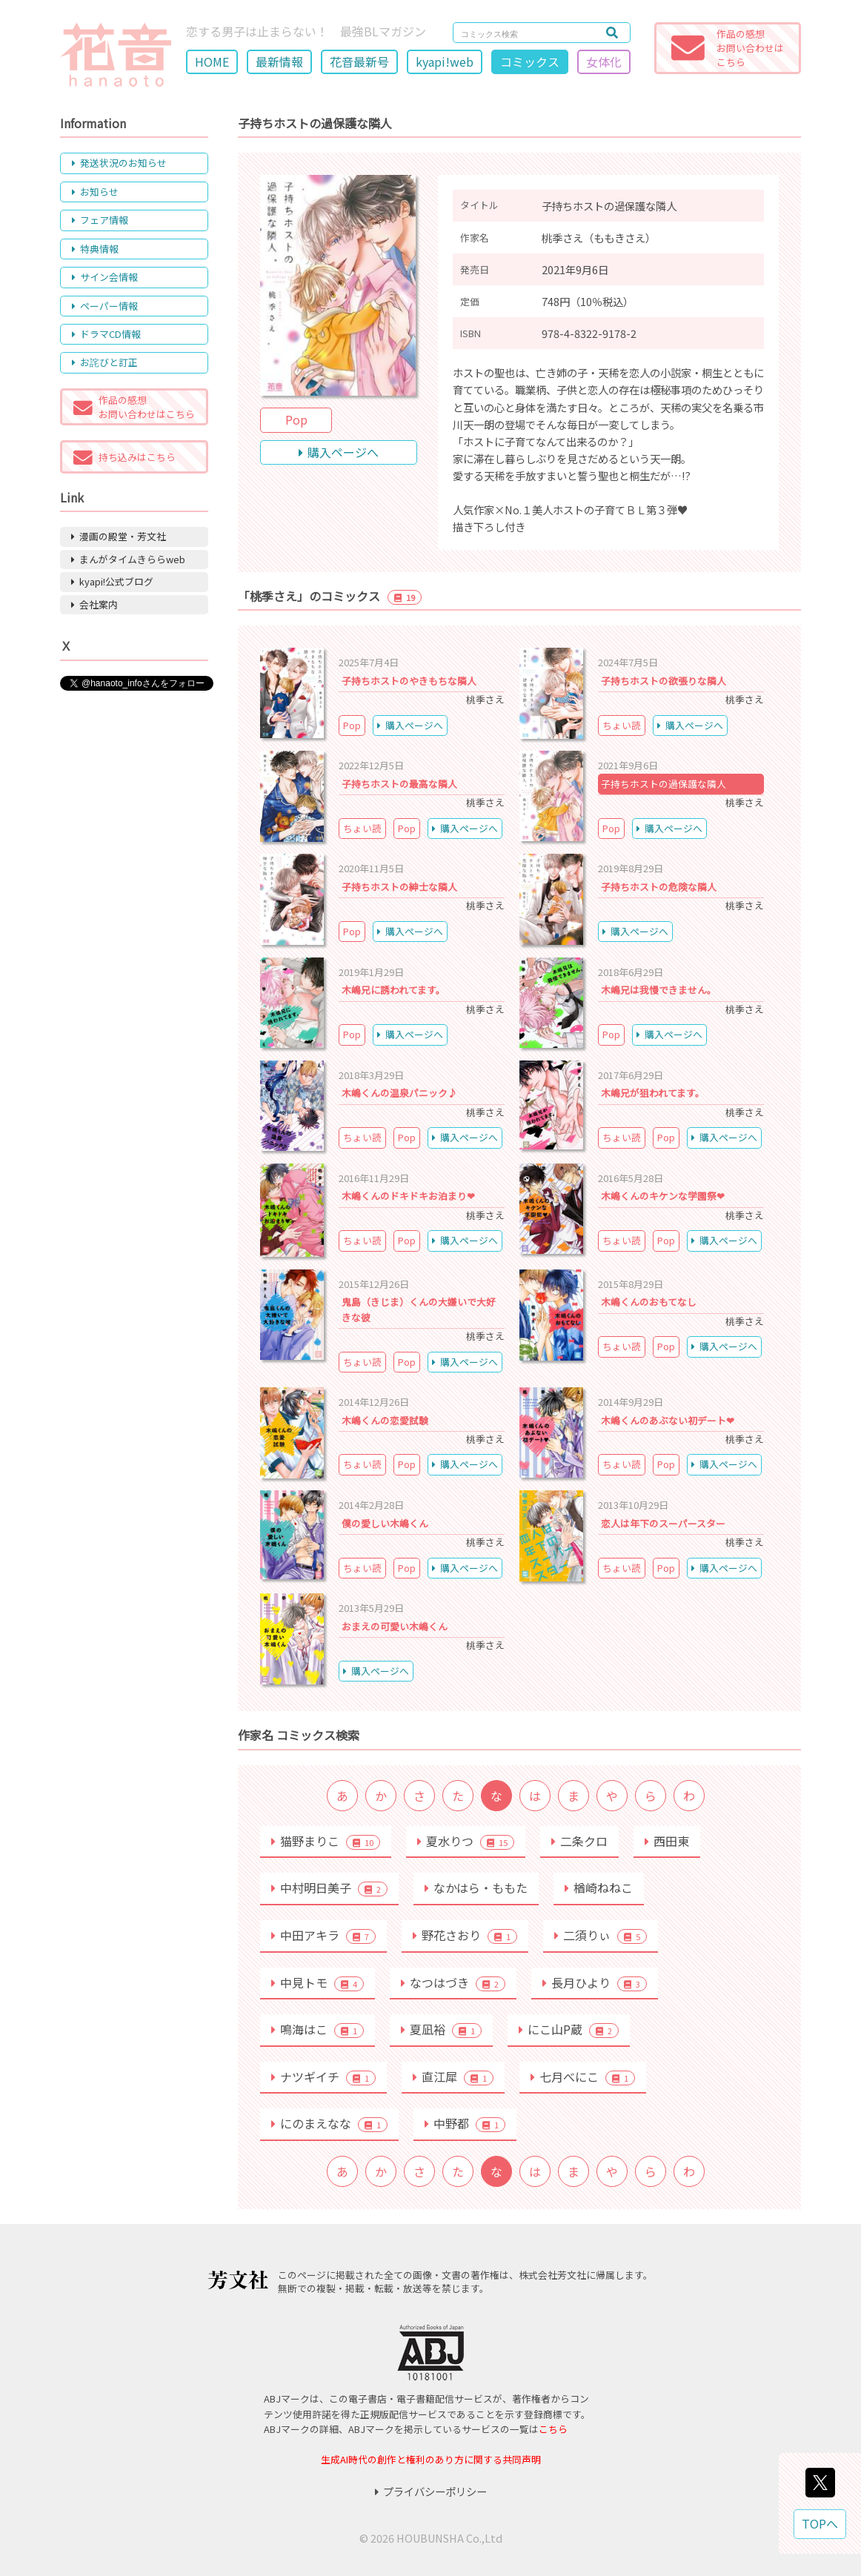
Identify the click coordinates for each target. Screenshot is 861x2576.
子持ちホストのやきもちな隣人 (409, 681)
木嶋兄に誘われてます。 (393, 990)
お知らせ (95, 192)
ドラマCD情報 (106, 334)
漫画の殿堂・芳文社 (118, 536)
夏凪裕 (441, 2029)
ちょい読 (621, 725)
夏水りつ (465, 1841)
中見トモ (317, 1982)
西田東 (667, 1841)
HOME (212, 61)
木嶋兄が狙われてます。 (653, 1093)
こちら (553, 2429)
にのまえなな (329, 2123)
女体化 (604, 61)
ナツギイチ (323, 2076)
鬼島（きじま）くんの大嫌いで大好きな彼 (419, 1309)
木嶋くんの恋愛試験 (385, 1420)
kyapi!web (444, 61)
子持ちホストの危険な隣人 (659, 887)
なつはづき (453, 1982)
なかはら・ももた (476, 1887)
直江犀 (453, 2076)
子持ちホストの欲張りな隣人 (663, 681)
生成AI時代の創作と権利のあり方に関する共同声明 (431, 2459)
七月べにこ (583, 2076)
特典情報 (95, 249)
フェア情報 (100, 220)
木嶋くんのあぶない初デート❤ (667, 1420)
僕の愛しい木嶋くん (385, 1523)
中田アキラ (323, 1935)
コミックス (529, 61)
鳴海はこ (317, 2029)
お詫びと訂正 (105, 362)
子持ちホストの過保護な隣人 (663, 784)
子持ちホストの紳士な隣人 (399, 887)
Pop (296, 419)
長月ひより (594, 1982)
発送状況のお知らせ (119, 163)
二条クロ (579, 1841)
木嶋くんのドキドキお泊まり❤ (408, 1196)
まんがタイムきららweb (128, 559)
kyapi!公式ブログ (112, 581)
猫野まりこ (325, 1841)
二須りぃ (600, 1935)
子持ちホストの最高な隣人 (399, 784)
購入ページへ (339, 452)
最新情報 (279, 61)
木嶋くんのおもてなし (649, 1302)
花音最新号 (359, 61)
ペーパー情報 (105, 306)
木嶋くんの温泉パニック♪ (399, 1093)
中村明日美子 (329, 1887)
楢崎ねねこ (599, 1887)
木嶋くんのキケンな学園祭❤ (663, 1196)
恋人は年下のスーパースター (663, 1523)
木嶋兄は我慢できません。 (659, 990)
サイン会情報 (105, 277)
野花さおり (465, 1935)
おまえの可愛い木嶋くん (395, 1626)
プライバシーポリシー (431, 2491)
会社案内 (94, 604)
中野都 (465, 2123)
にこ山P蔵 (569, 2029)
